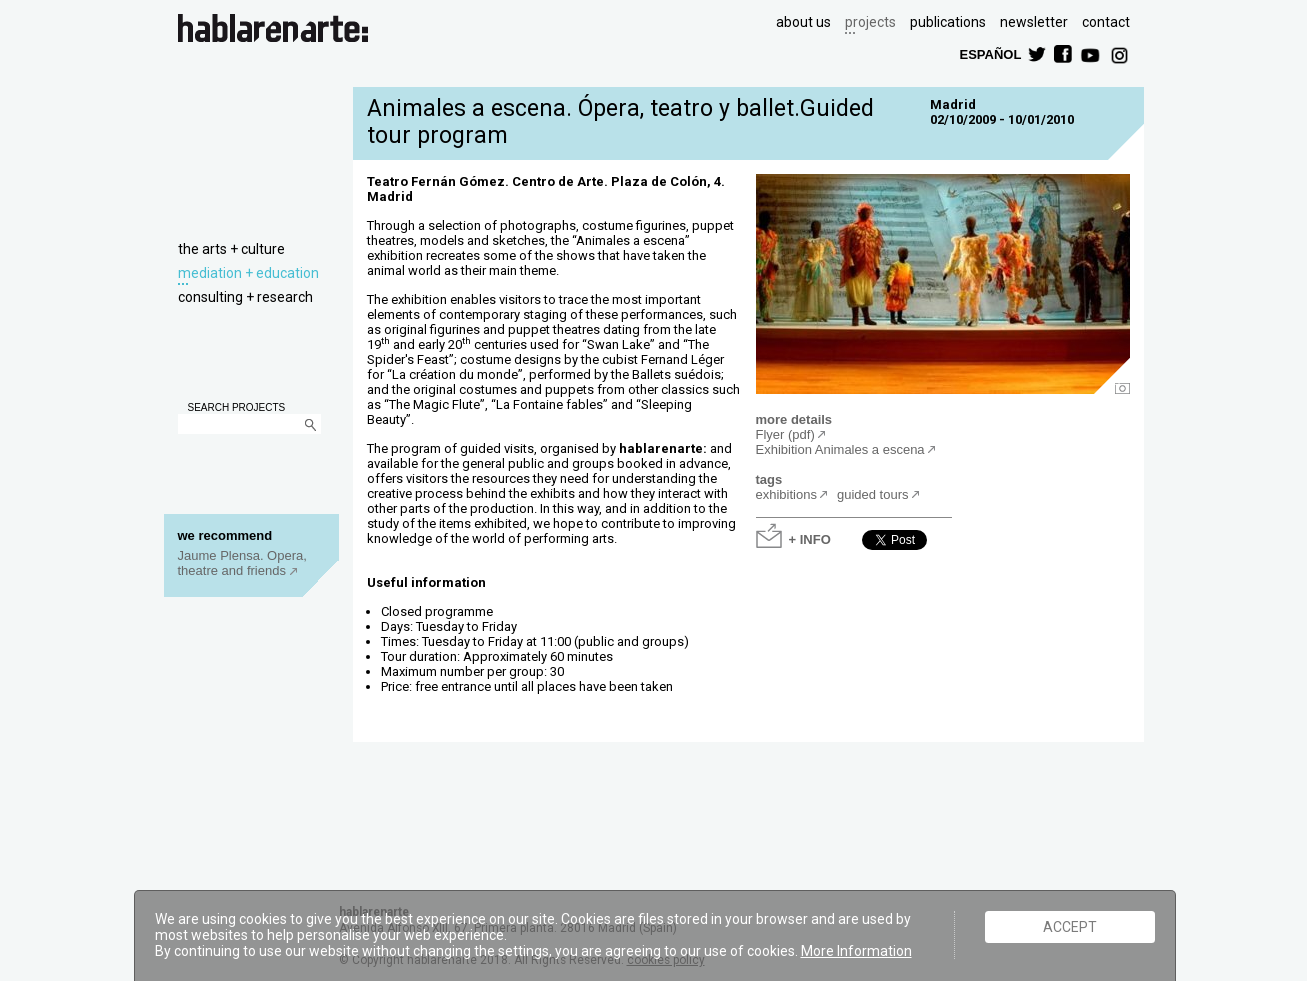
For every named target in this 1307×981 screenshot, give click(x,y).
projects (870, 22)
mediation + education (248, 273)
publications (948, 22)
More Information (856, 951)
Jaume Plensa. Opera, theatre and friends (242, 563)
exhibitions (786, 494)
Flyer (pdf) (785, 434)
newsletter (1034, 22)
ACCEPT (1070, 927)
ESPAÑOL (990, 53)
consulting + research (245, 297)
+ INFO (810, 538)
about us (803, 22)
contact (1106, 22)
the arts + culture (231, 249)
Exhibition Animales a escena (840, 449)
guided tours (873, 494)
